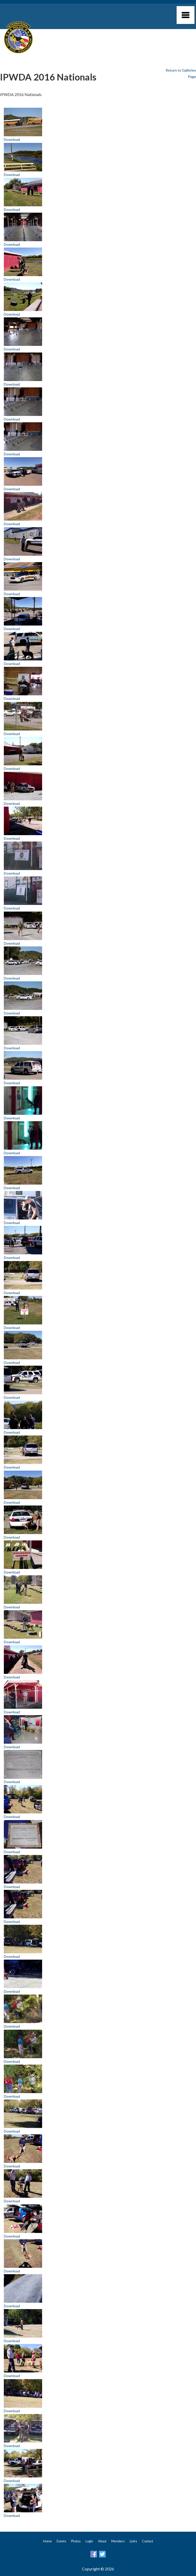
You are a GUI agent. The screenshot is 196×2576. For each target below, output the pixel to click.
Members (118, 2541)
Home (47, 2541)
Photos (76, 2541)
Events (61, 2541)
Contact (147, 2541)
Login (89, 2541)
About (102, 2541)
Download (12, 139)
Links (133, 2541)
